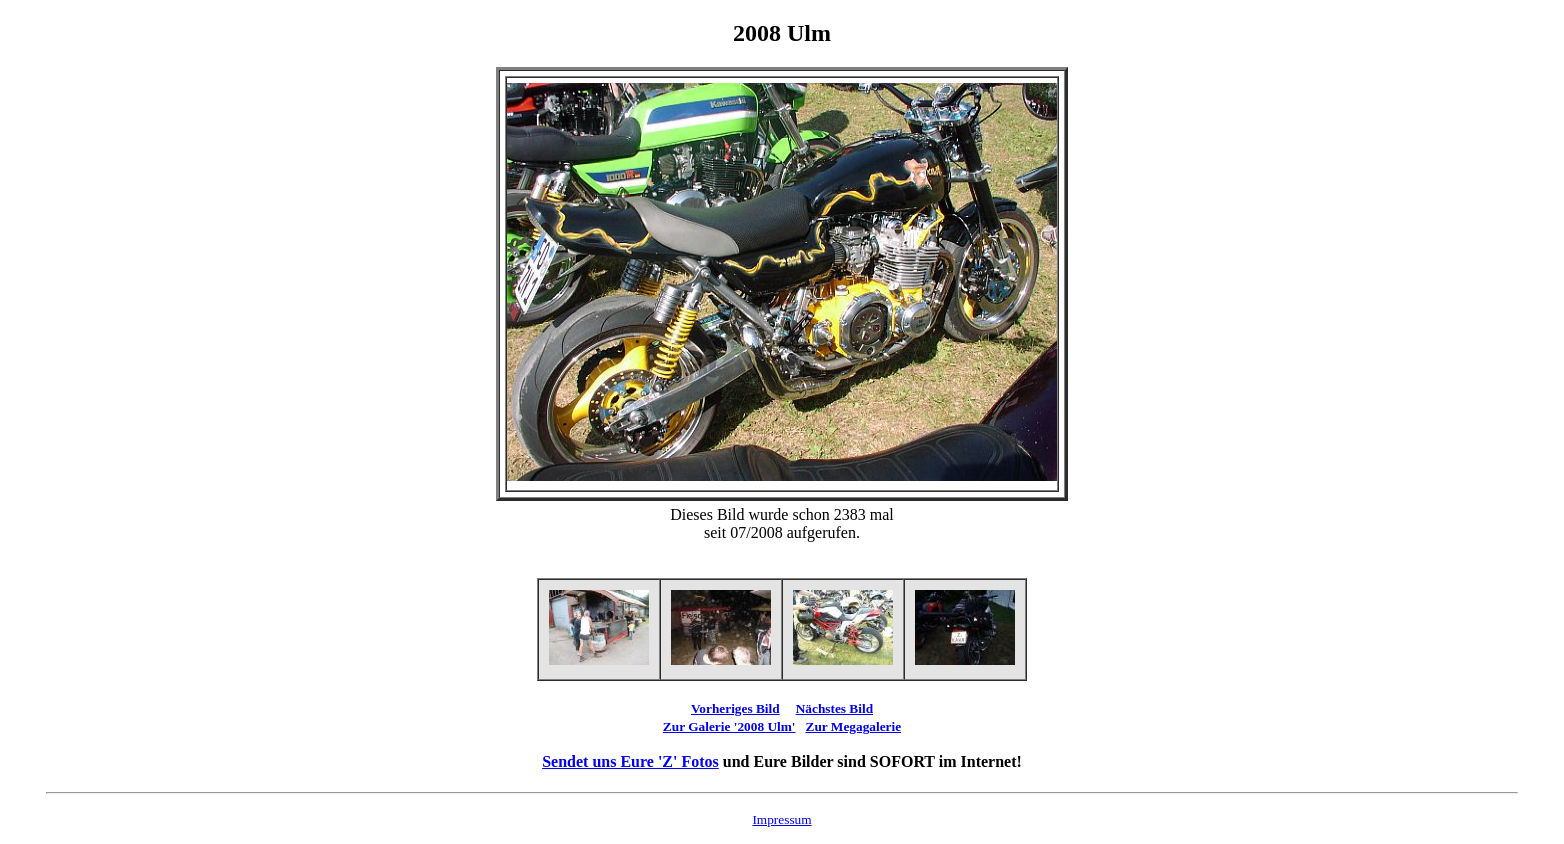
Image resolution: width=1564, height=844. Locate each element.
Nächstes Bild (834, 708)
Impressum (781, 819)
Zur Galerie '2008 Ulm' (729, 726)
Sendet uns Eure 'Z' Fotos (630, 761)
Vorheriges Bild (735, 708)
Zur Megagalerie (854, 726)
